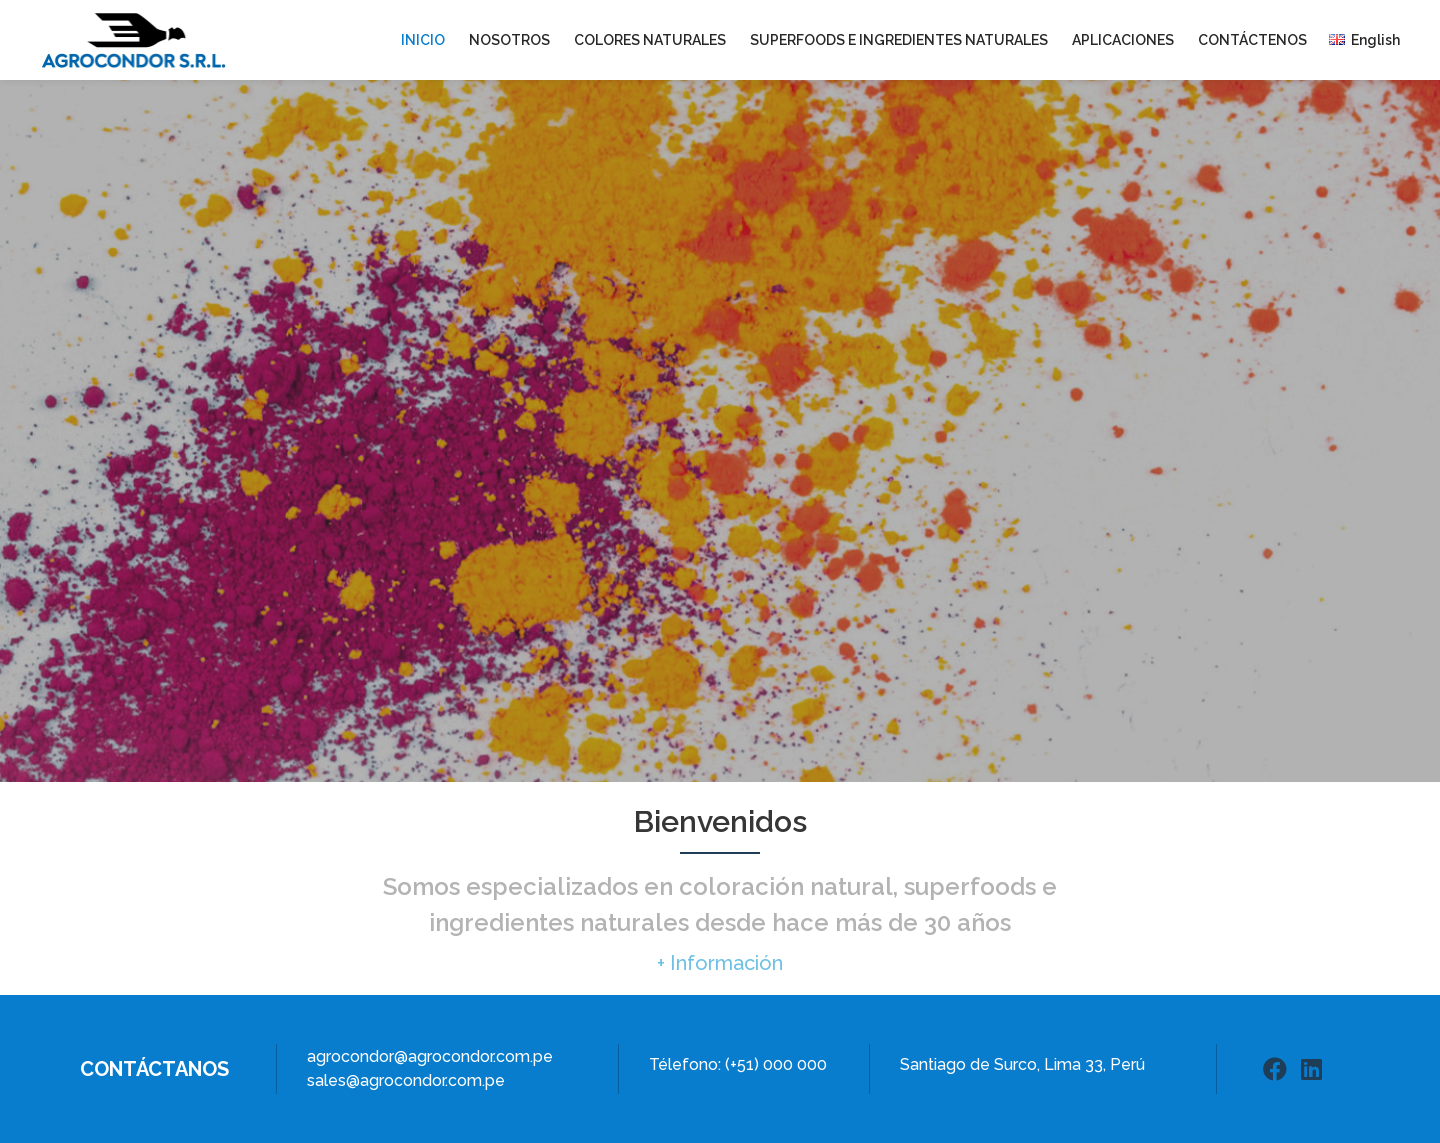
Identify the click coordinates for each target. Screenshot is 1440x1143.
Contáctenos (1252, 40)
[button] (720, 963)
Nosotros (509, 40)
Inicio (423, 40)
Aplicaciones (1123, 40)
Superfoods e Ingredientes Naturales (899, 40)
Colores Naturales (650, 40)
